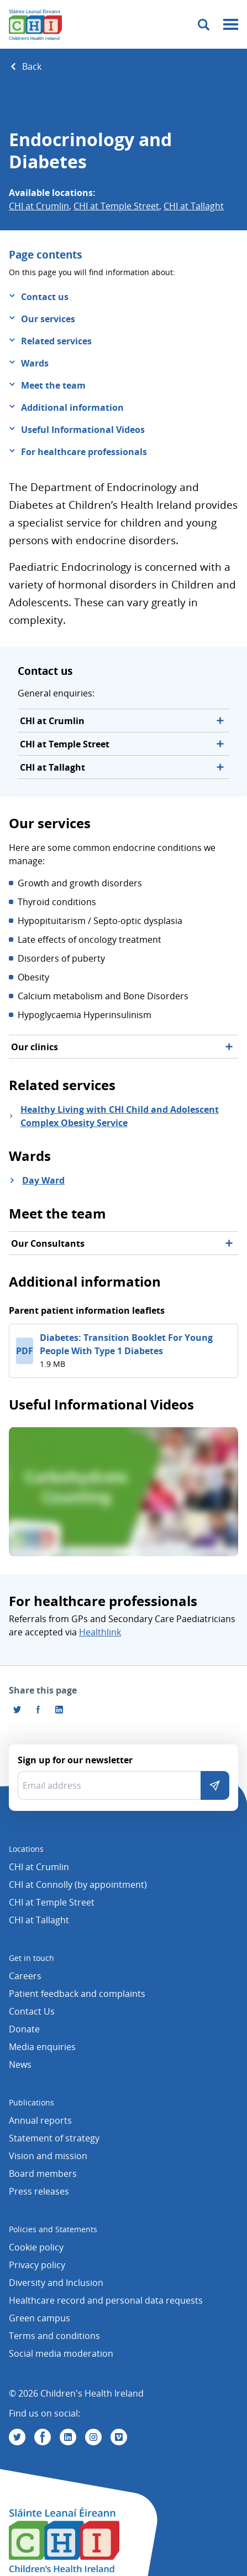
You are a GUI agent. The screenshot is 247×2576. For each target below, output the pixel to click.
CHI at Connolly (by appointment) (78, 1884)
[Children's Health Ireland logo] (35, 24)
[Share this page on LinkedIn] (59, 1709)
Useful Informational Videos (83, 430)
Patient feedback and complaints (77, 1994)
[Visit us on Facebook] (38, 1709)
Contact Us (32, 2011)
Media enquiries (42, 2047)
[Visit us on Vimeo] (119, 2437)
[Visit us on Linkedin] (68, 2437)
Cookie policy (36, 2247)
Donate (24, 2029)
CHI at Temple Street (116, 206)
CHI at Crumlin (39, 206)
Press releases (39, 2191)
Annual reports (40, 2120)
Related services (56, 341)
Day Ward (43, 1180)
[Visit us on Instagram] (93, 2437)
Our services (48, 319)
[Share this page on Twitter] (17, 1709)
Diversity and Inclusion (56, 2282)
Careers (25, 1976)
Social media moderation (61, 2353)
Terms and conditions (54, 2336)
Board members (43, 2173)
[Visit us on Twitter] (17, 2437)
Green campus (39, 2318)
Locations (26, 1849)
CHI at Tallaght (194, 206)
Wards (35, 363)
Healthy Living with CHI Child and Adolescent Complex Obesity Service (119, 1116)
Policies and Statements (53, 2229)
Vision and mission (48, 2156)
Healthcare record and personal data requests (106, 2300)
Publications (31, 2102)
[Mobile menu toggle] (230, 24)
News (20, 2064)
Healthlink (100, 1632)
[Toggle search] (203, 24)
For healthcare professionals (84, 452)
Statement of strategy (54, 2138)
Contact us (45, 297)
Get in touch (31, 1958)
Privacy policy (37, 2265)
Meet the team (53, 385)
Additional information (72, 407)
